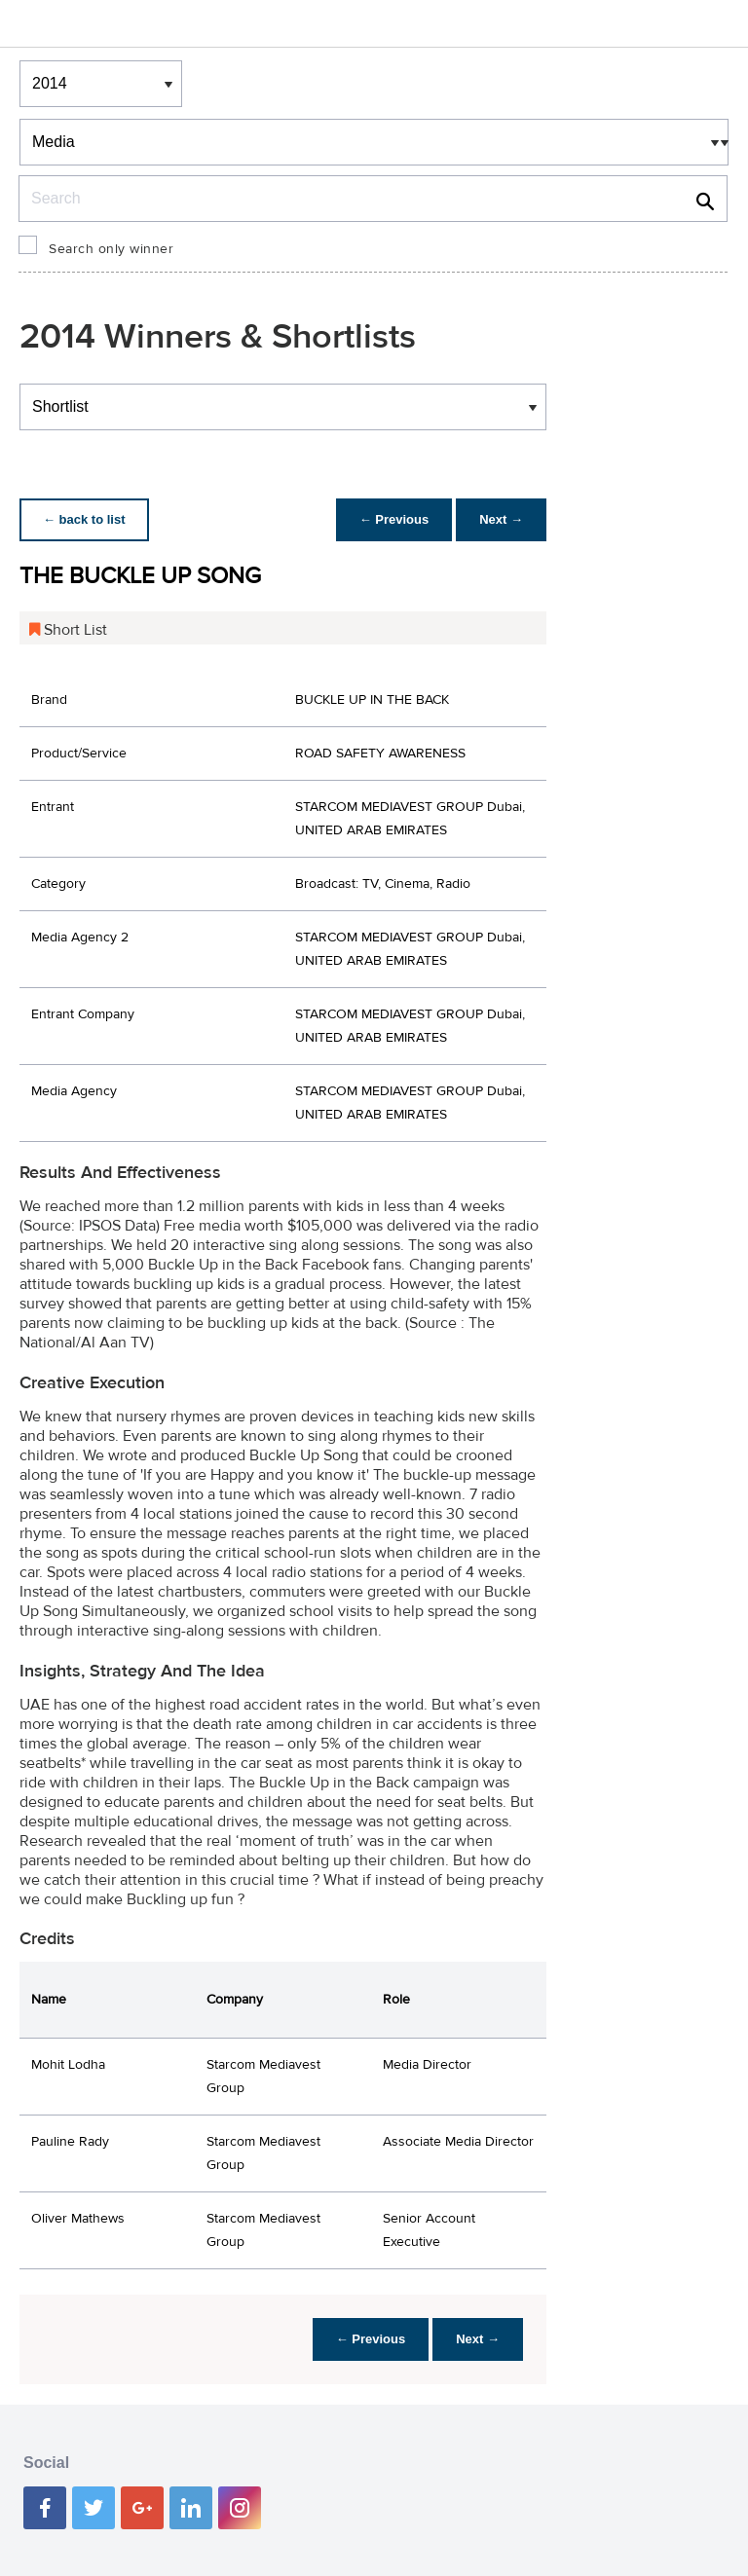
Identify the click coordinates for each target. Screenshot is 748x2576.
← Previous (394, 519)
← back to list (84, 519)
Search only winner (111, 249)
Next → (501, 519)
